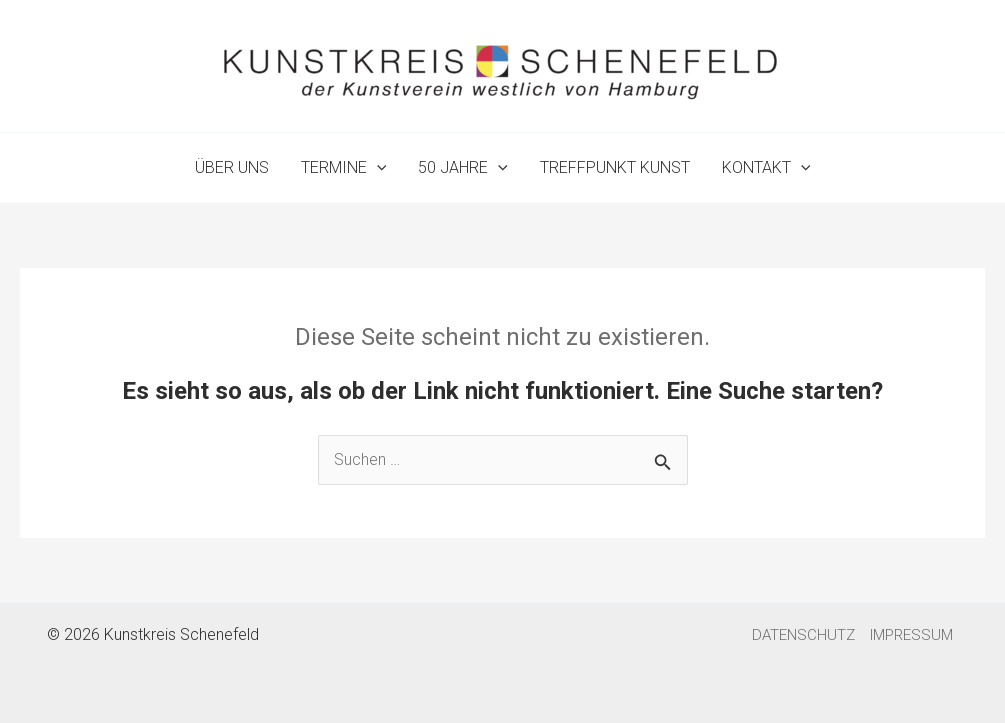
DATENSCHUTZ (803, 635)
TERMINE (344, 168)
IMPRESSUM (911, 635)
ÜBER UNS (232, 167)
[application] (377, 168)
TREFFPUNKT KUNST (615, 167)
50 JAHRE (463, 168)
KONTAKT (766, 168)
